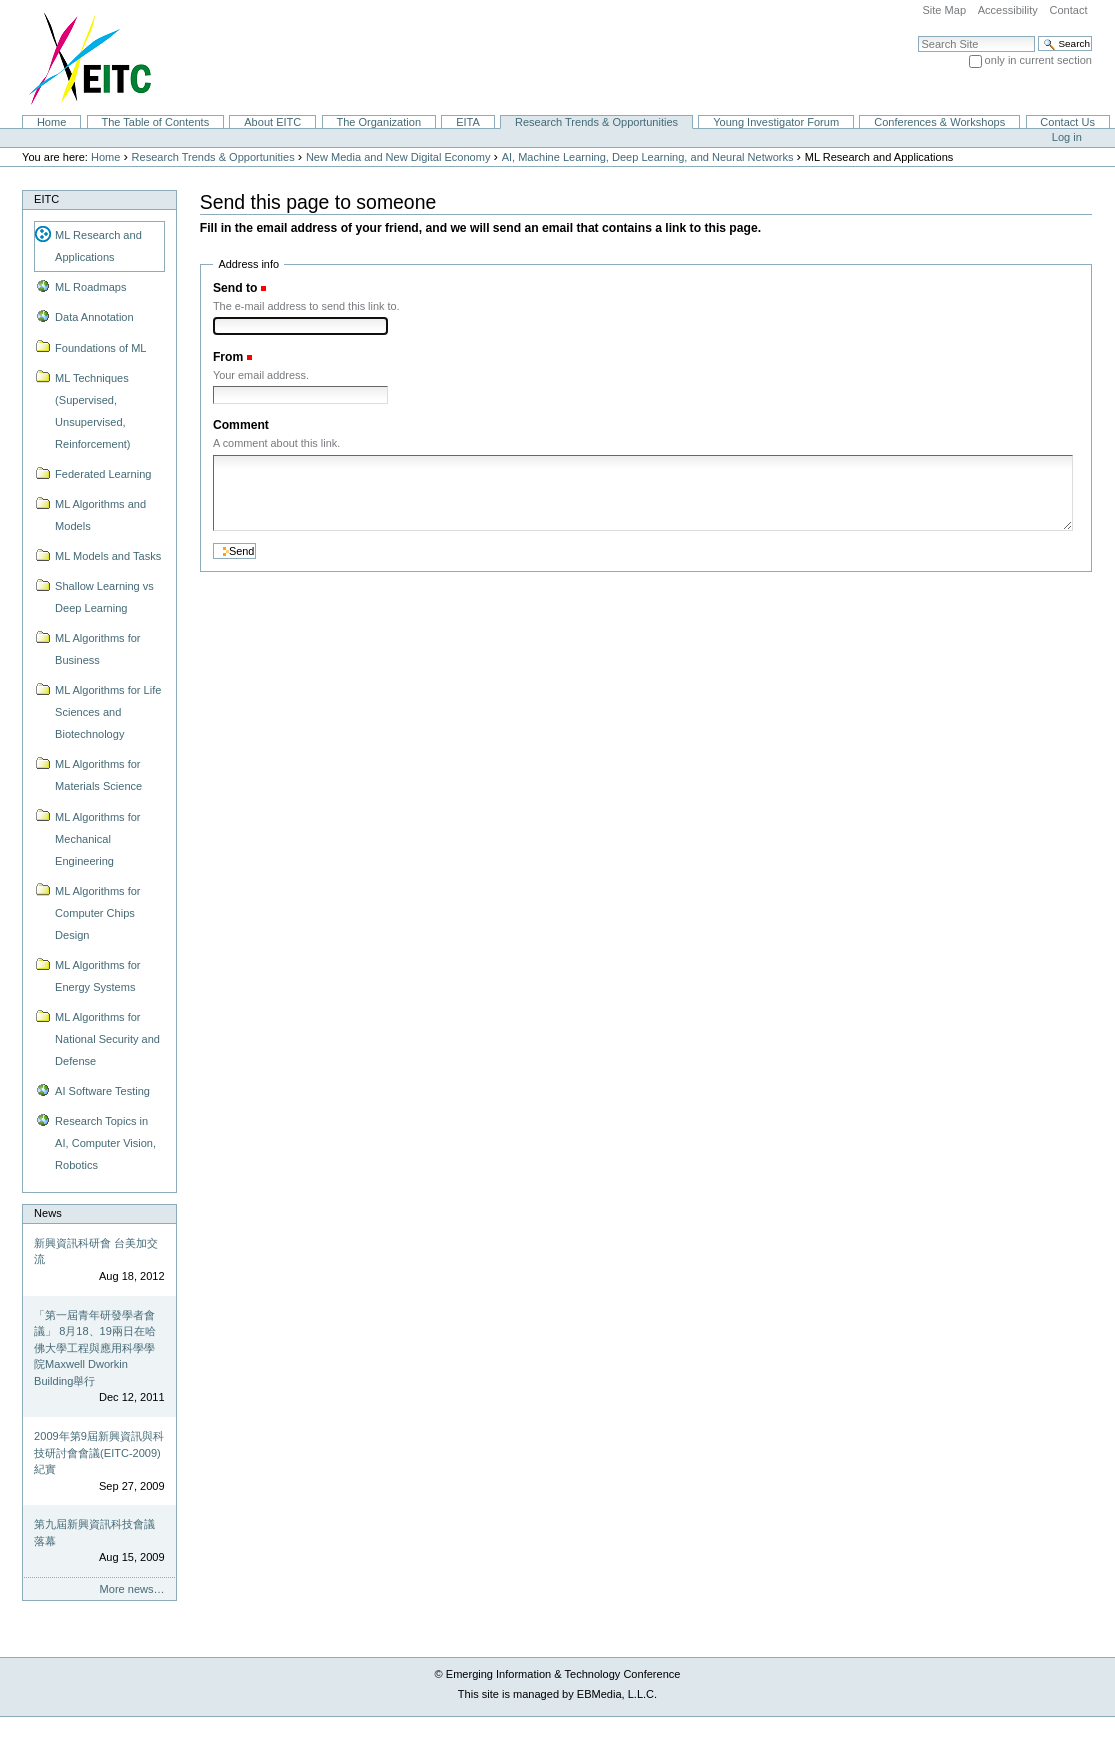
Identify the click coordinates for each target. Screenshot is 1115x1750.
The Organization (378, 122)
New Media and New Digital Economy (398, 157)
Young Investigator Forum (776, 122)
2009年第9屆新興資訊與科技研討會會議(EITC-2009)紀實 (99, 1452)
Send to (235, 288)
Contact (1068, 10)
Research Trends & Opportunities (596, 122)
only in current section (1038, 60)
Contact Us (1067, 122)
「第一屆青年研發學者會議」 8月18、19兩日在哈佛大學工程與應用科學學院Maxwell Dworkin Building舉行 (95, 1348)
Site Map (944, 10)
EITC (46, 199)
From (228, 357)
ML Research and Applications (98, 246)
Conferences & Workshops (939, 122)
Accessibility (1008, 10)
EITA (468, 122)
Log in (1067, 137)
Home (51, 122)
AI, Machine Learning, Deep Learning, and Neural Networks (648, 157)
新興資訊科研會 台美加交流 (96, 1251)
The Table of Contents (155, 122)
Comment (241, 425)
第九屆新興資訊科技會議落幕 (94, 1532)
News (48, 1213)
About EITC (272, 122)
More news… (132, 1589)
